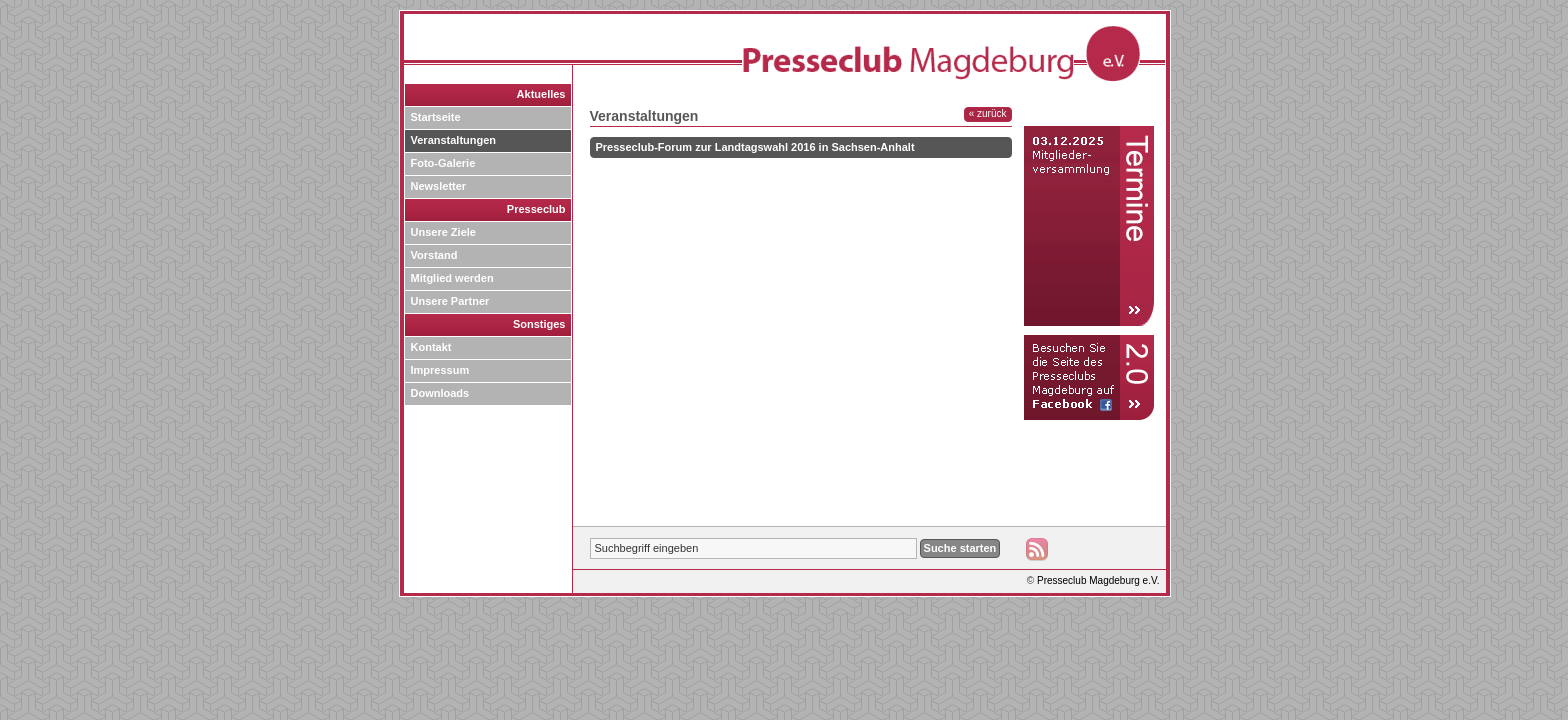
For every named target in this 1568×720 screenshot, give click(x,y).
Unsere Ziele (443, 232)
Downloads (440, 393)
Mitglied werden (452, 278)
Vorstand (434, 255)
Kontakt (431, 347)
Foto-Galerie (443, 163)
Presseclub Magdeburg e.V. (1098, 580)
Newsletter (439, 186)
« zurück (988, 113)
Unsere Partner (450, 301)
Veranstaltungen (454, 140)
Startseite (436, 117)
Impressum (440, 370)
